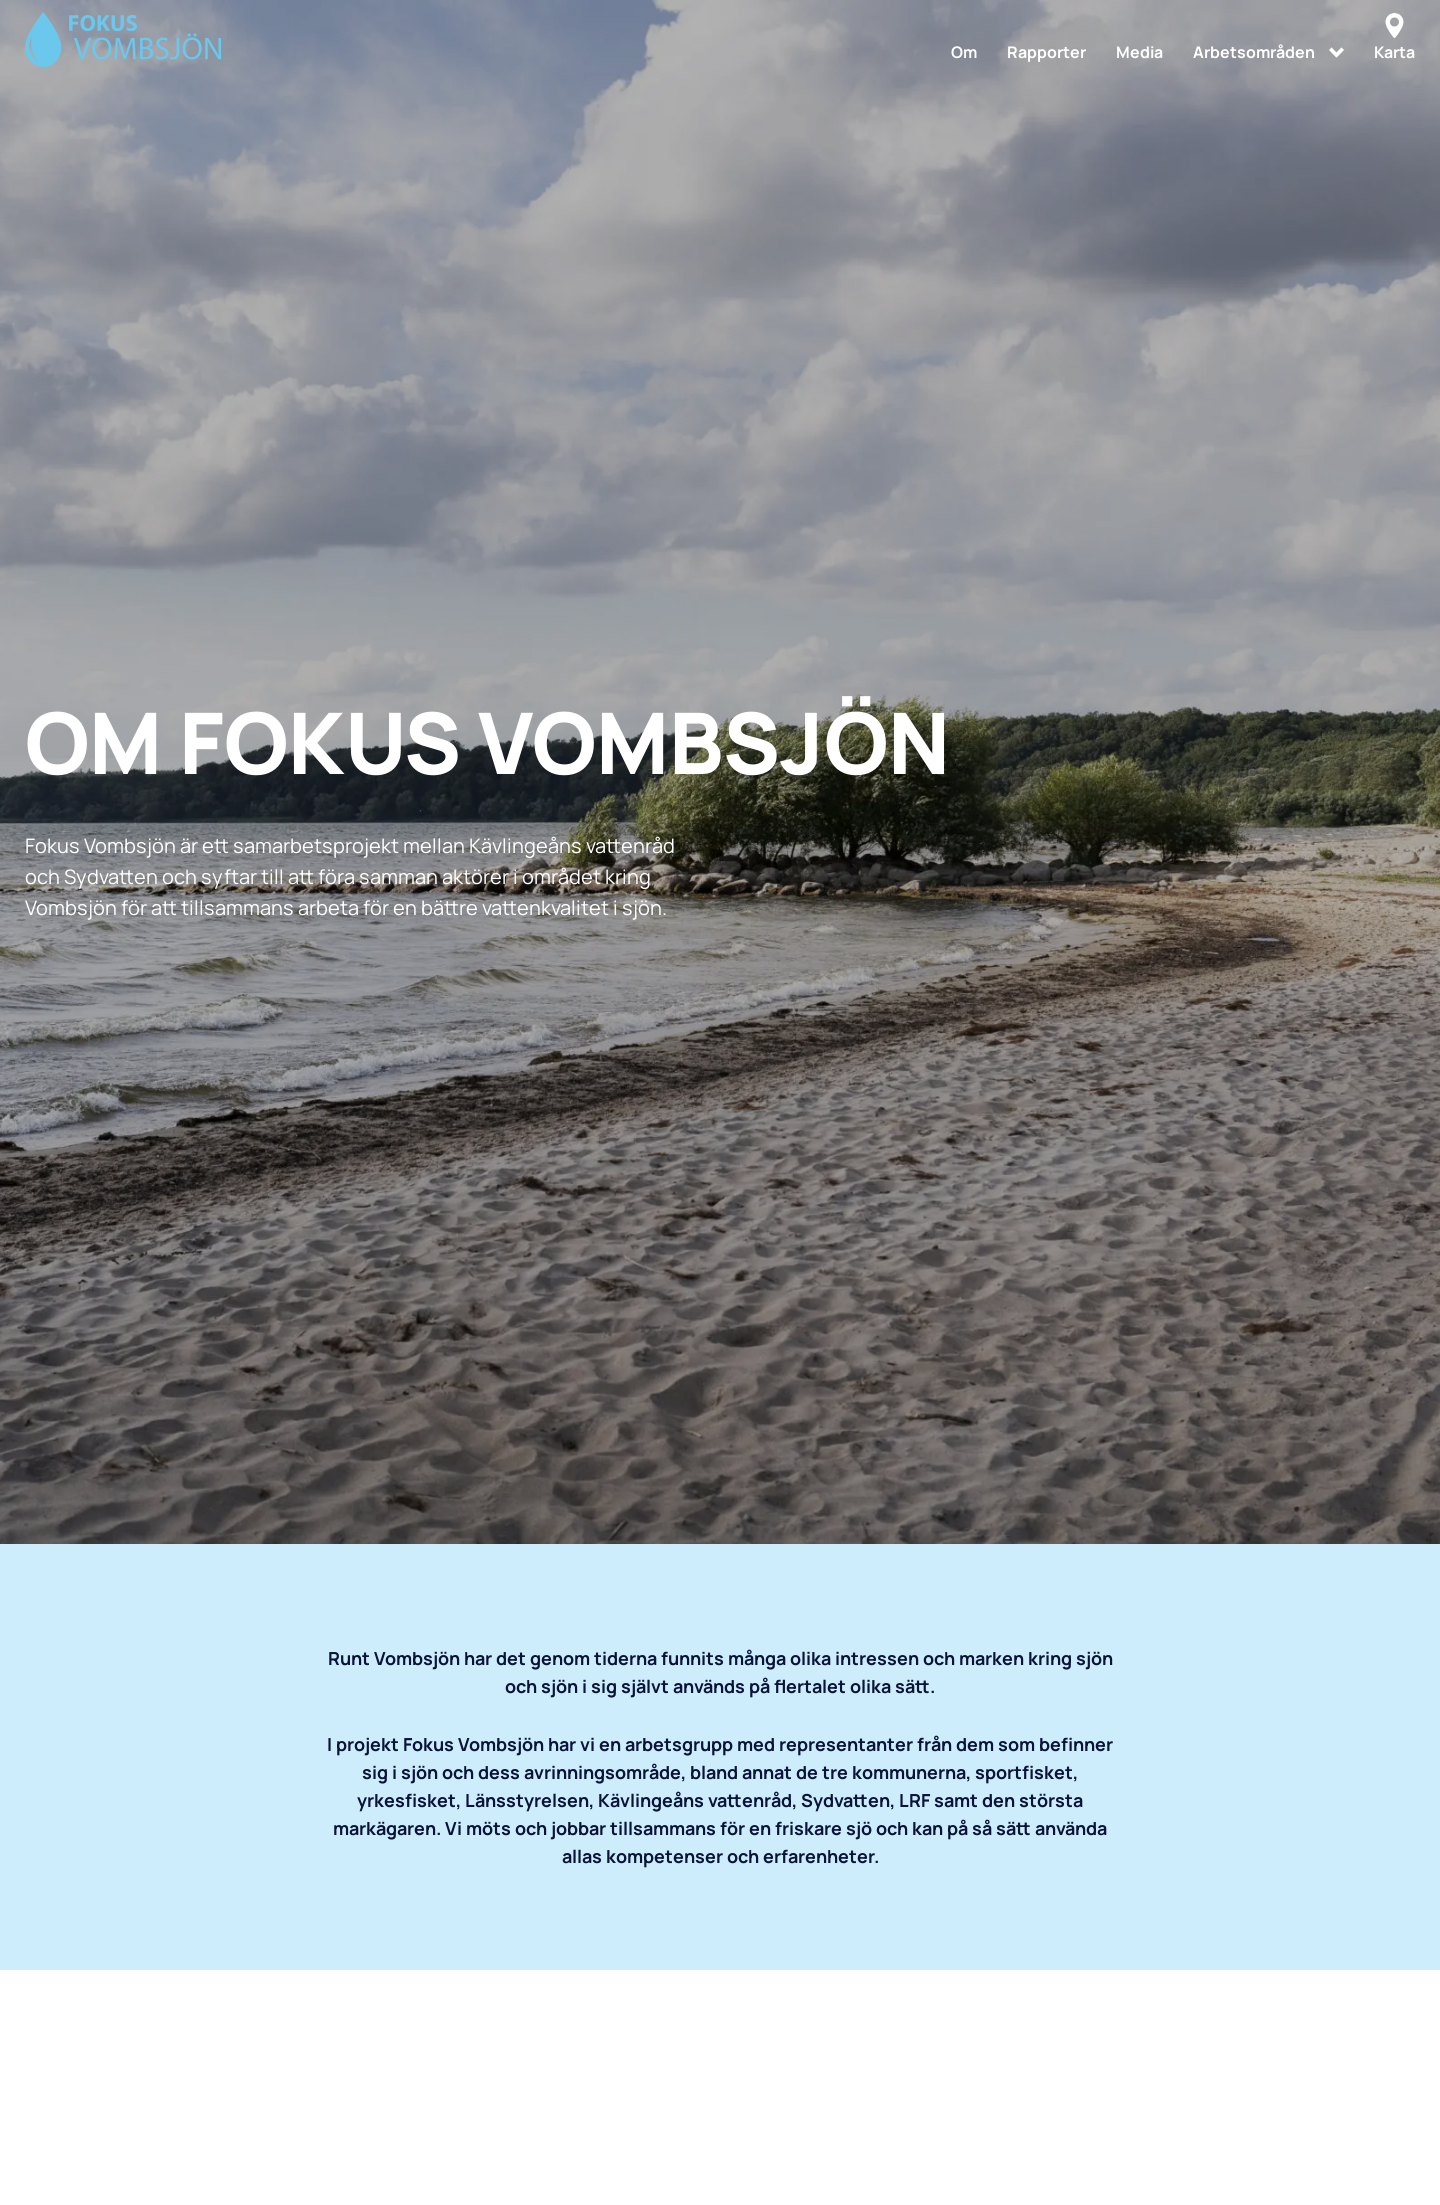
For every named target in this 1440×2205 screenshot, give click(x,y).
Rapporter (1046, 52)
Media (1139, 52)
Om (964, 52)
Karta (1394, 38)
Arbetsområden (1254, 52)
